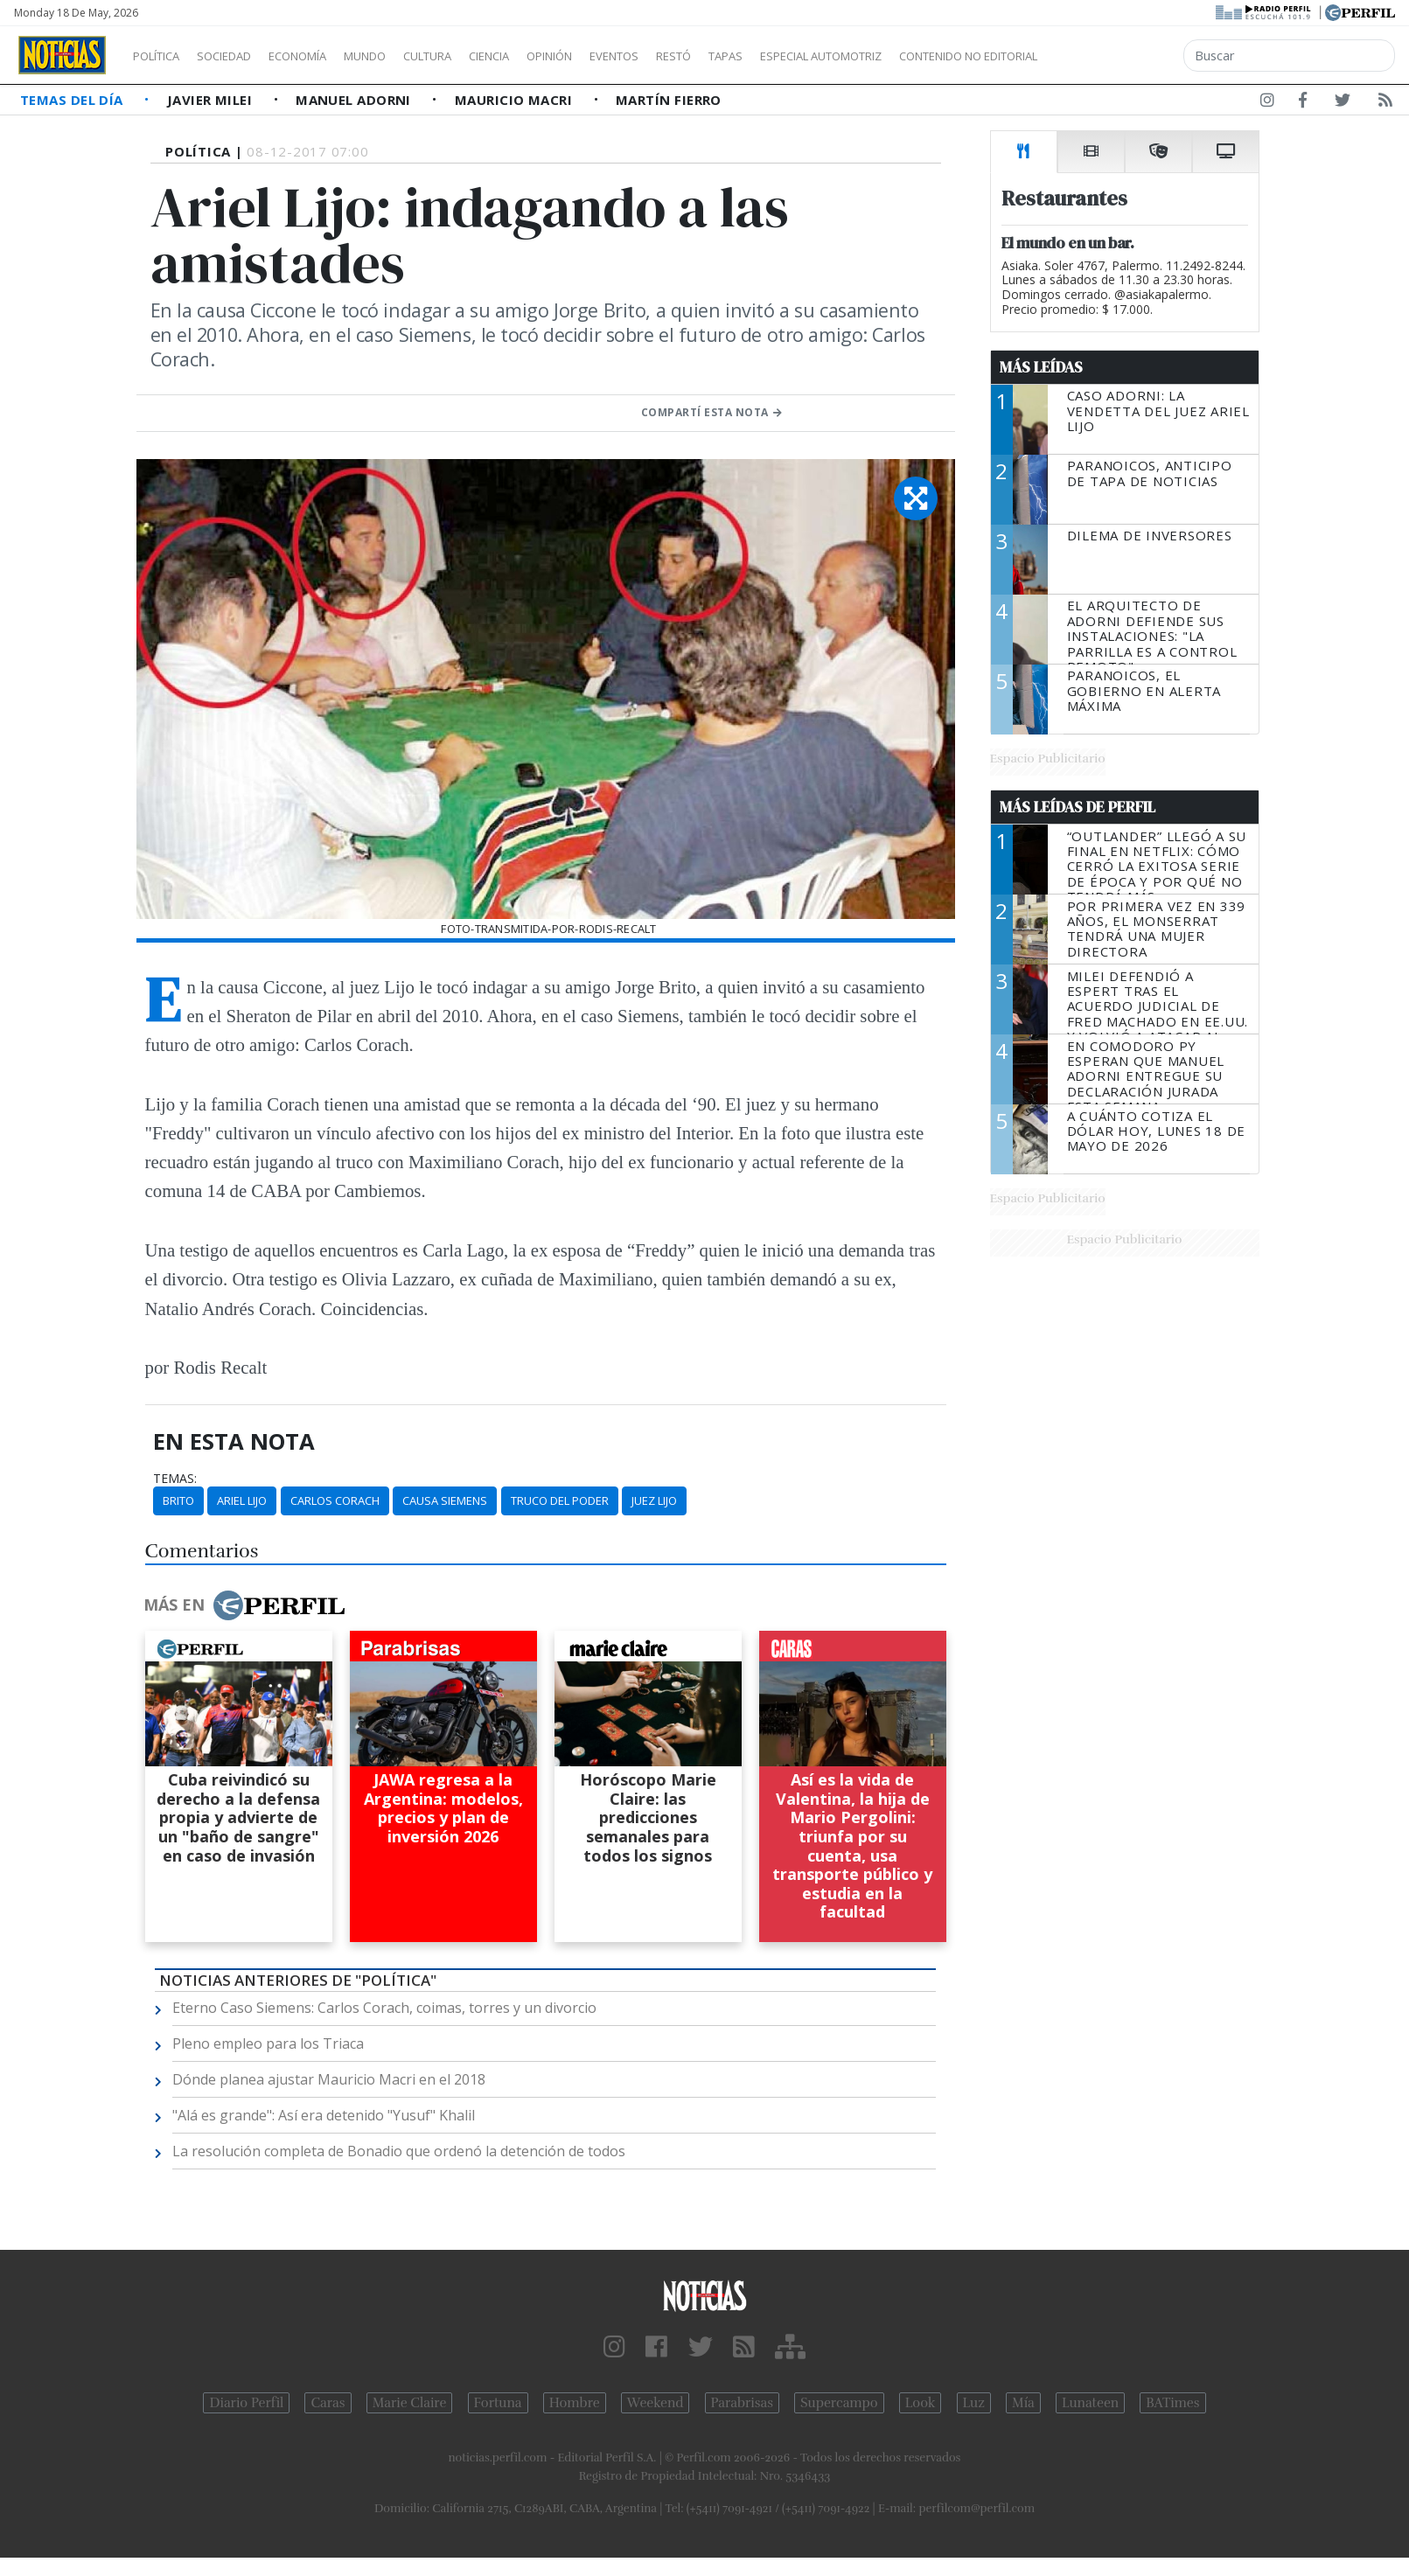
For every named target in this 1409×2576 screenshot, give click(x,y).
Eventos (697, 56)
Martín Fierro (669, 99)
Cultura (477, 56)
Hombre (574, 2403)
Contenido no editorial (1117, 56)
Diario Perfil (246, 2403)
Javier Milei (211, 99)
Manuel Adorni (355, 99)
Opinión (621, 56)
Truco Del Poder (560, 1500)
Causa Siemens (444, 1500)
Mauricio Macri (515, 99)
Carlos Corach (335, 1500)
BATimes (1172, 2403)
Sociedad (242, 56)
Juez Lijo (654, 1500)
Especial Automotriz (937, 56)
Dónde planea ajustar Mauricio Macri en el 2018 (328, 2079)
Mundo (405, 56)
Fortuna (498, 2403)
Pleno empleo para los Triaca (268, 2043)
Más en (244, 1605)
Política (162, 56)
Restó (765, 56)
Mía (1023, 2403)
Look (920, 2403)
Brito (178, 1500)
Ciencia (550, 56)
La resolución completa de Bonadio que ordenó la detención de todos (398, 2151)
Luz (974, 2403)
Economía (327, 56)
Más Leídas (1041, 367)
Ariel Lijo (242, 1500)
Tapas (825, 56)
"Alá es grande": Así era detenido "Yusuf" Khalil (323, 2115)
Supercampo (839, 2403)
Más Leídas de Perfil (1077, 807)
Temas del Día (73, 99)
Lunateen (1090, 2403)
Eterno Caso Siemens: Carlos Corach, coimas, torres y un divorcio (384, 2007)
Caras (327, 2403)
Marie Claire (410, 2403)
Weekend (655, 2403)
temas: (175, 1478)
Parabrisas (742, 2403)
